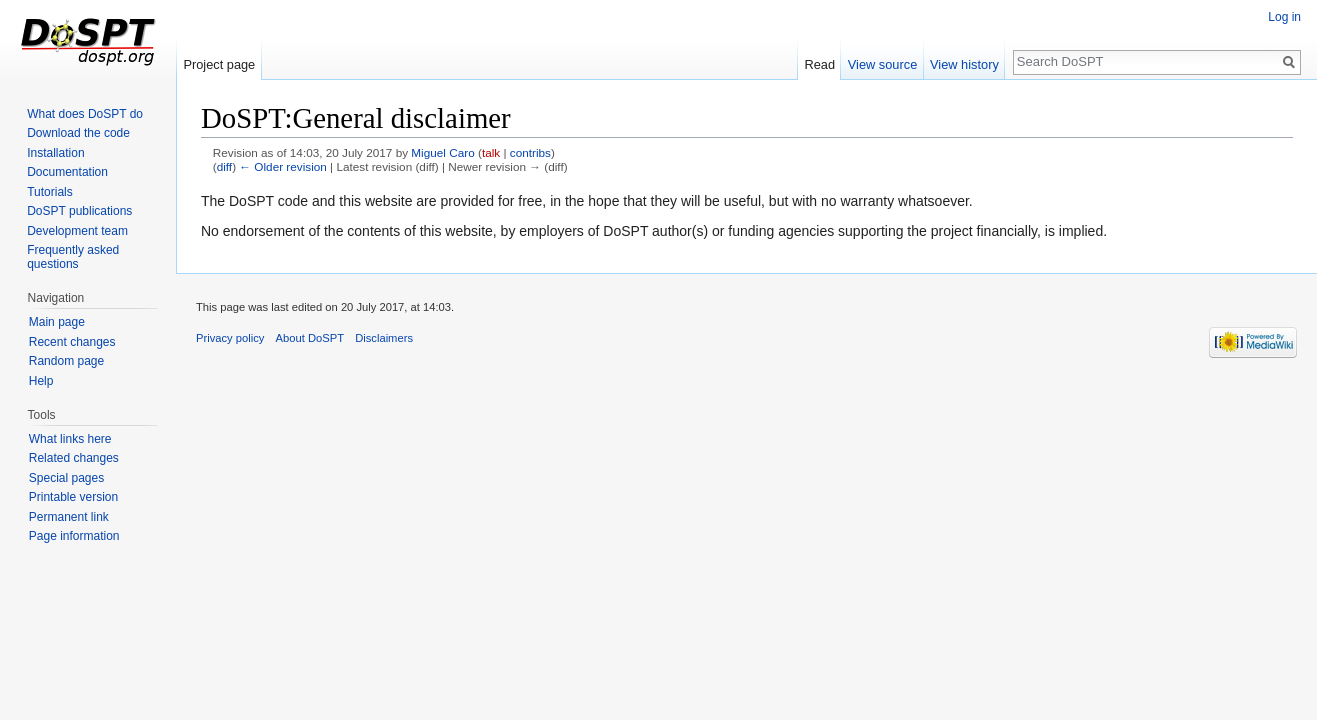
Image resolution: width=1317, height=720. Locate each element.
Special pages (66, 478)
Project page (219, 64)
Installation (55, 153)
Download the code (78, 133)
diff (224, 166)
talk (491, 152)
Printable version (73, 497)
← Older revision (283, 166)
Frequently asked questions (73, 257)
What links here (70, 439)
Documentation (67, 172)
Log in (1284, 17)
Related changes (74, 458)
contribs (530, 152)
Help (41, 381)
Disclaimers (384, 338)
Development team (77, 231)
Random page (66, 361)
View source (882, 64)
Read (819, 64)
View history (964, 64)
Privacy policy (230, 338)
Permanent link (69, 517)
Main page (57, 322)
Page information (74, 536)
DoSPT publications (79, 211)
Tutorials (50, 192)
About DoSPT (310, 338)
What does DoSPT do (85, 114)
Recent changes (72, 342)
